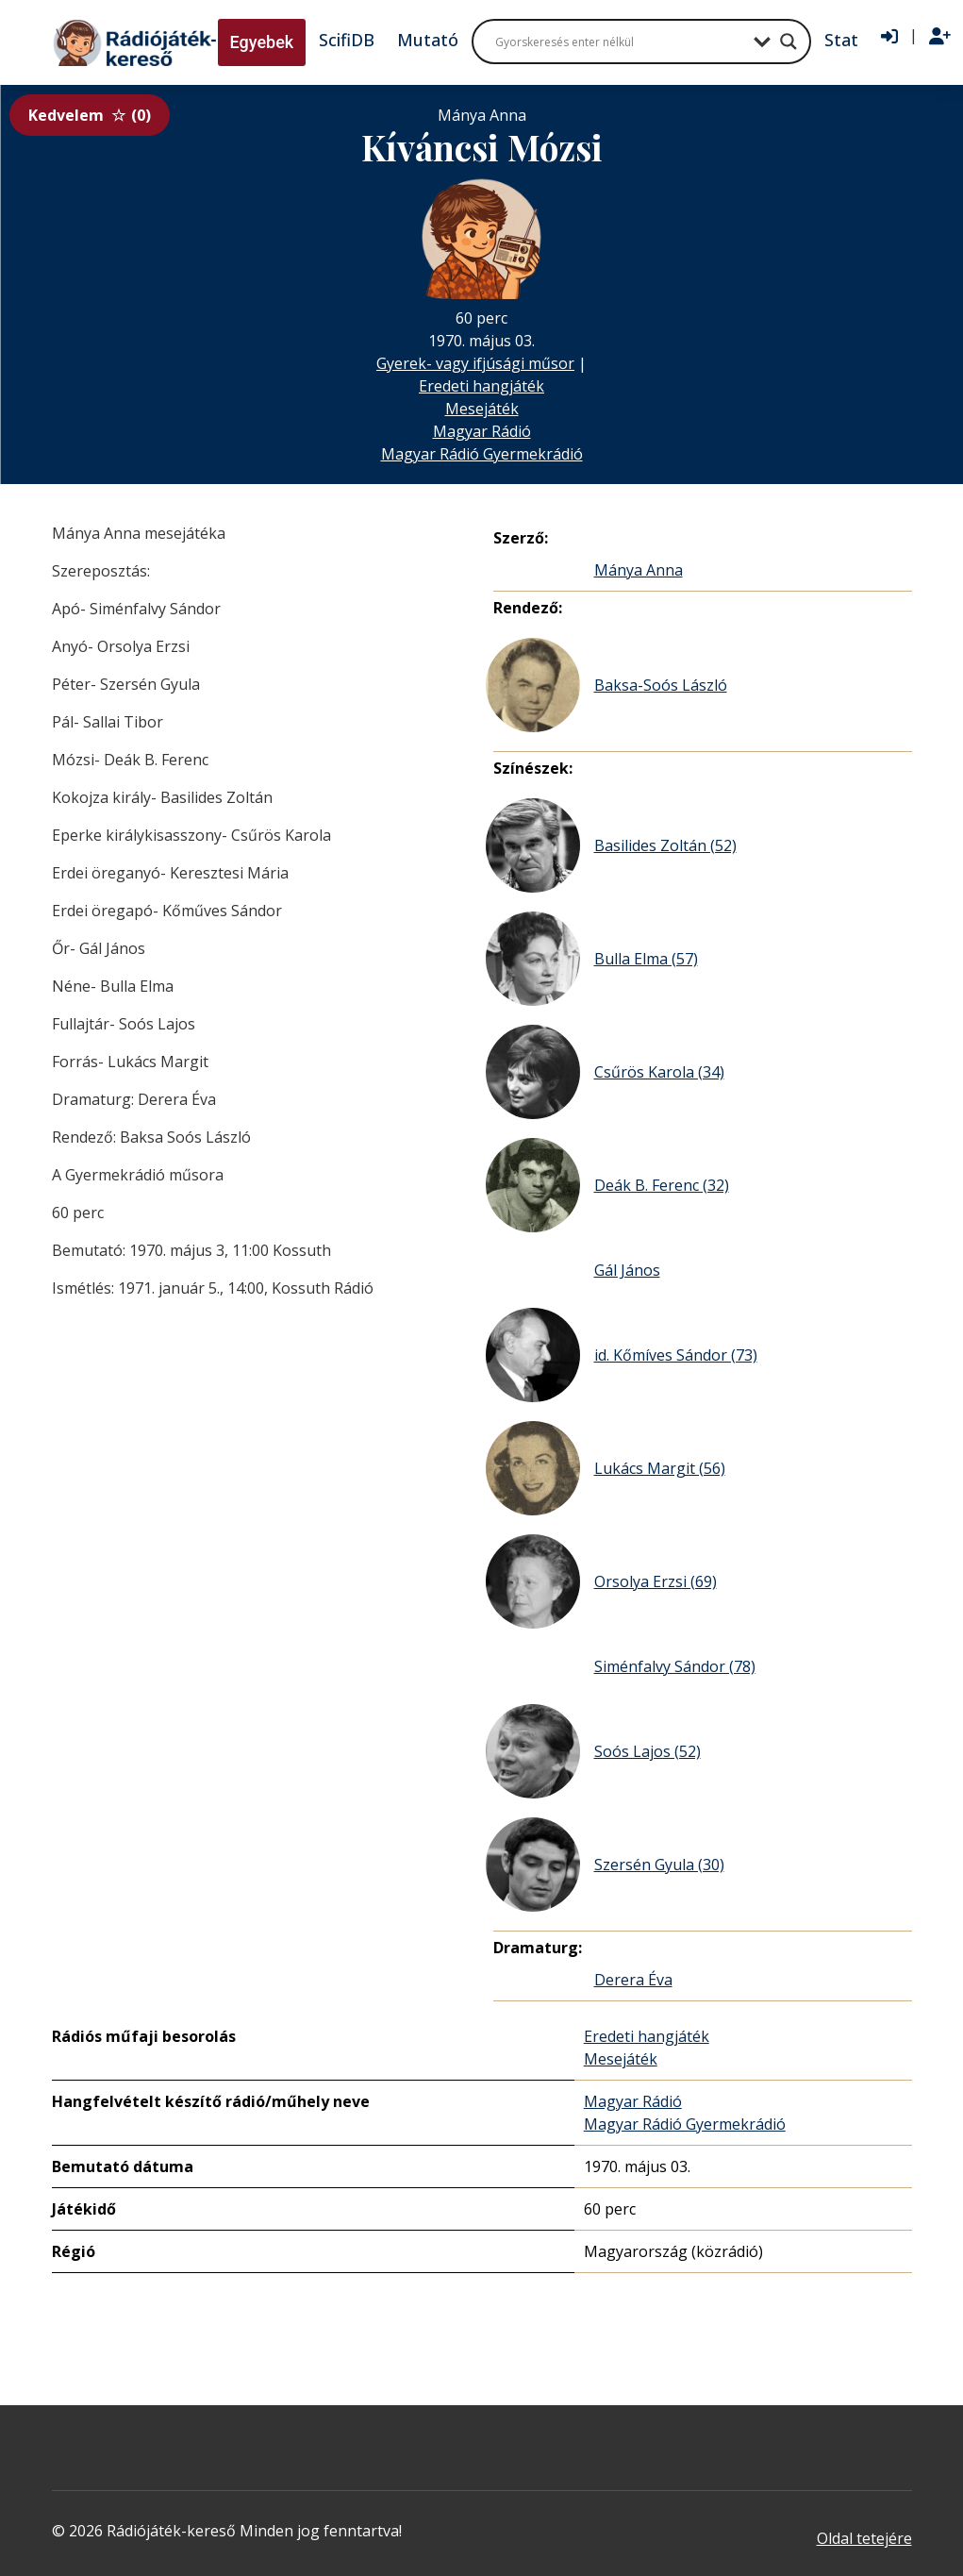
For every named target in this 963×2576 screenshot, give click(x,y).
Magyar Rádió (482, 431)
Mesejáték (482, 408)
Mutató (427, 39)
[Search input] (619, 41)
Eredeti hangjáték (481, 386)
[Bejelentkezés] (889, 37)
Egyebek (262, 42)
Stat (841, 39)
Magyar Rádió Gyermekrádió (482, 453)
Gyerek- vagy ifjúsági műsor (475, 363)
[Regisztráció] (940, 37)
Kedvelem (89, 115)
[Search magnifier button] (788, 41)
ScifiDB (346, 39)
